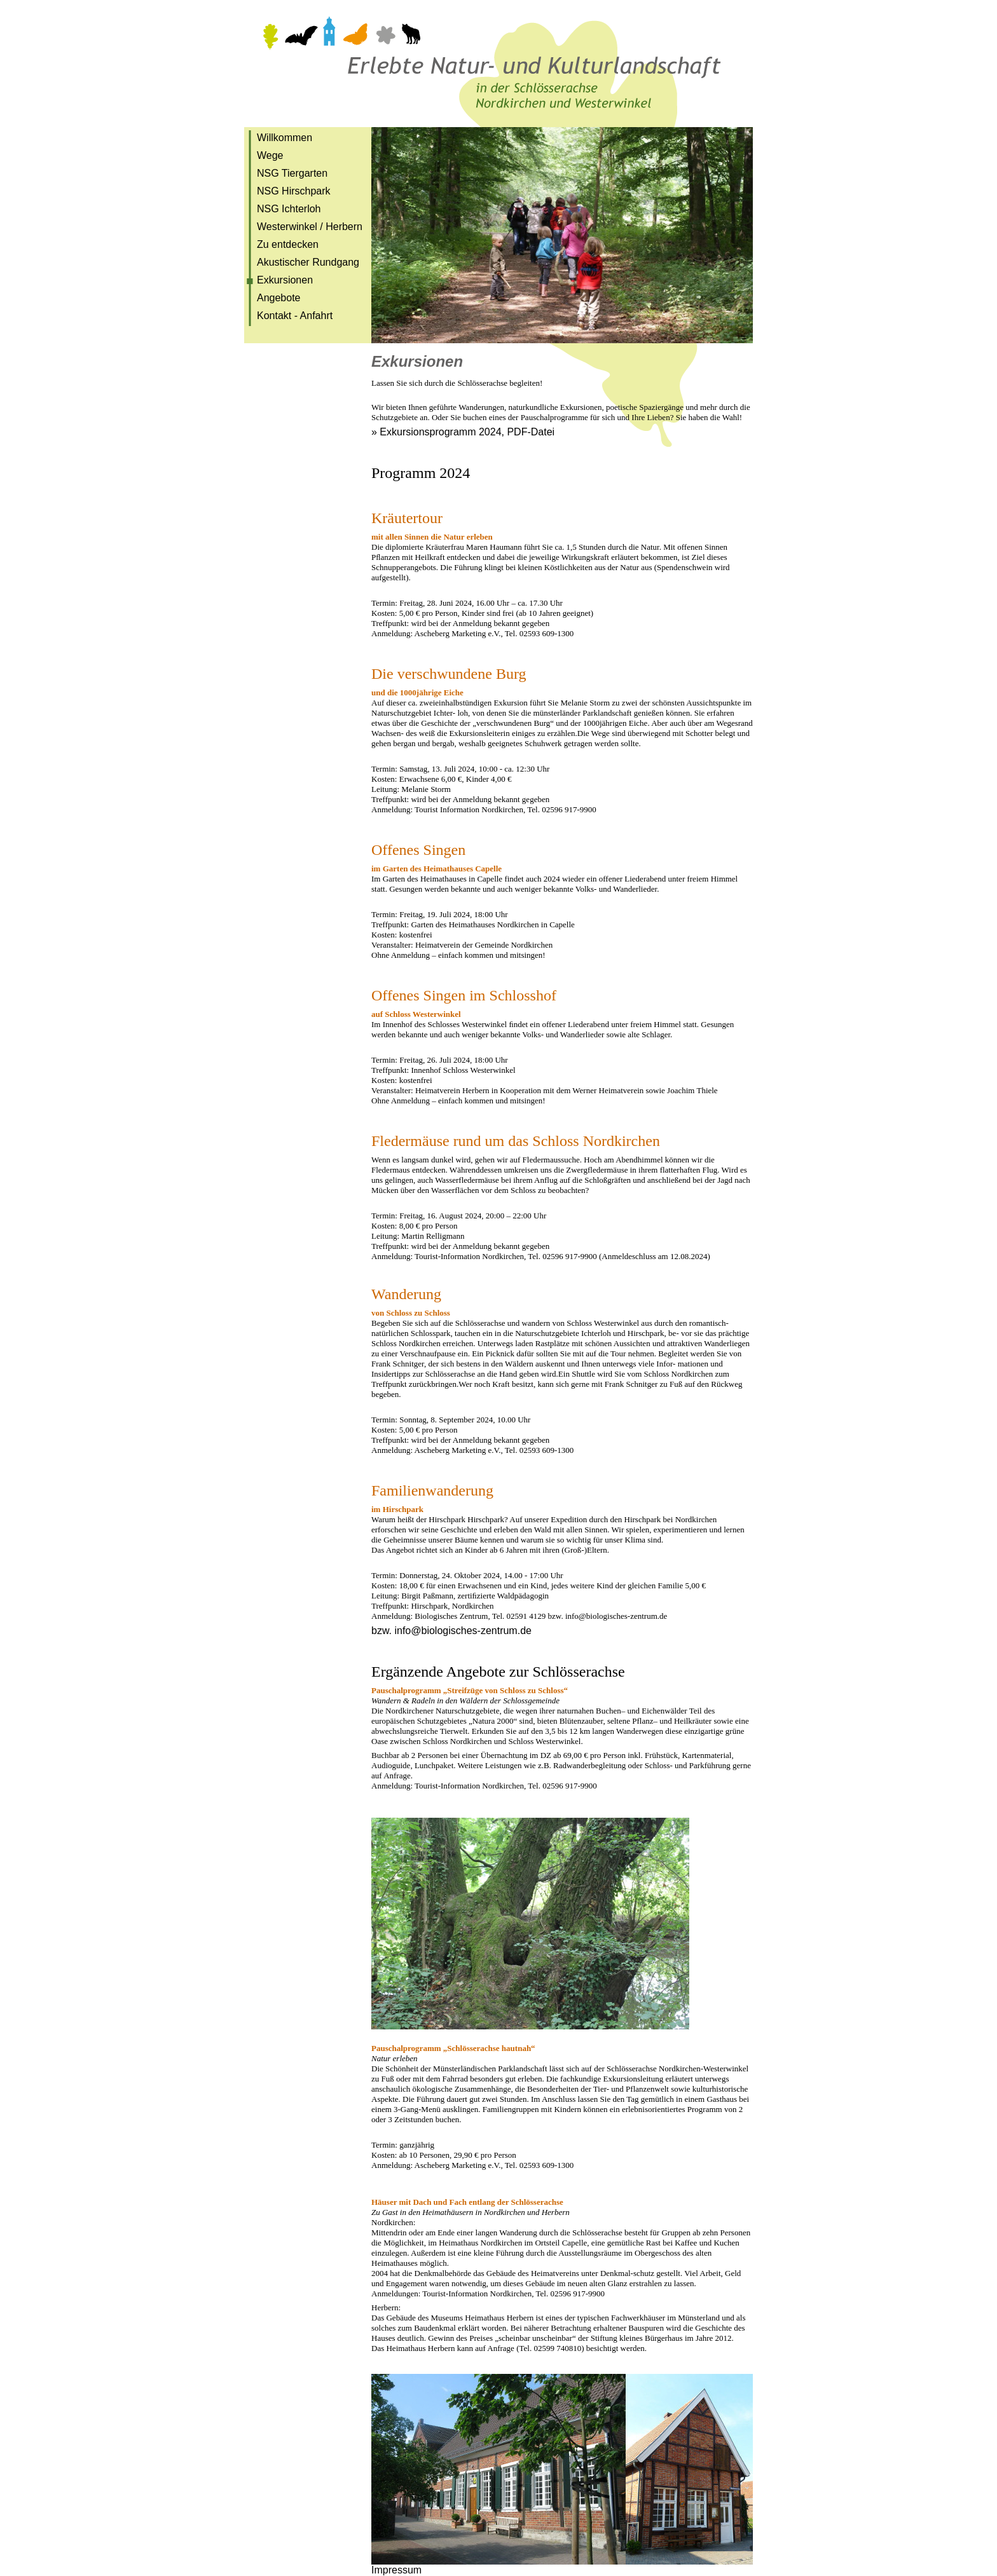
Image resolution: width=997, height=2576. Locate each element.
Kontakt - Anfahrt (295, 315)
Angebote (279, 297)
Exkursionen (285, 280)
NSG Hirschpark (294, 191)
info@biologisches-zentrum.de (462, 1630)
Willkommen (284, 137)
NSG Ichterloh (288, 208)
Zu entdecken (288, 244)
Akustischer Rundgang (308, 262)
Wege (270, 155)
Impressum (396, 2570)
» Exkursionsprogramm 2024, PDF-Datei (462, 431)
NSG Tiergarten (292, 173)
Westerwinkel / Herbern (309, 226)
